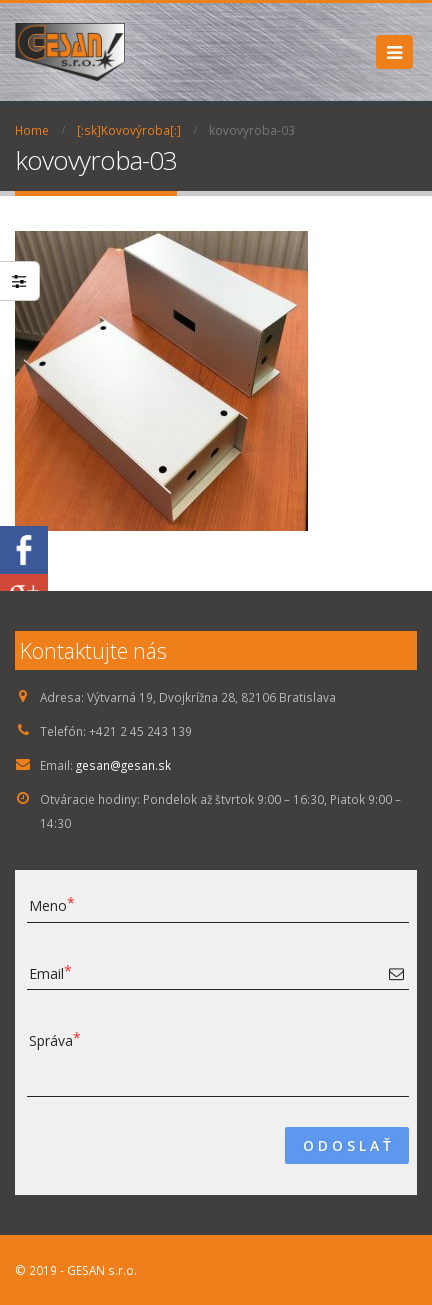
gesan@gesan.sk (123, 765)
